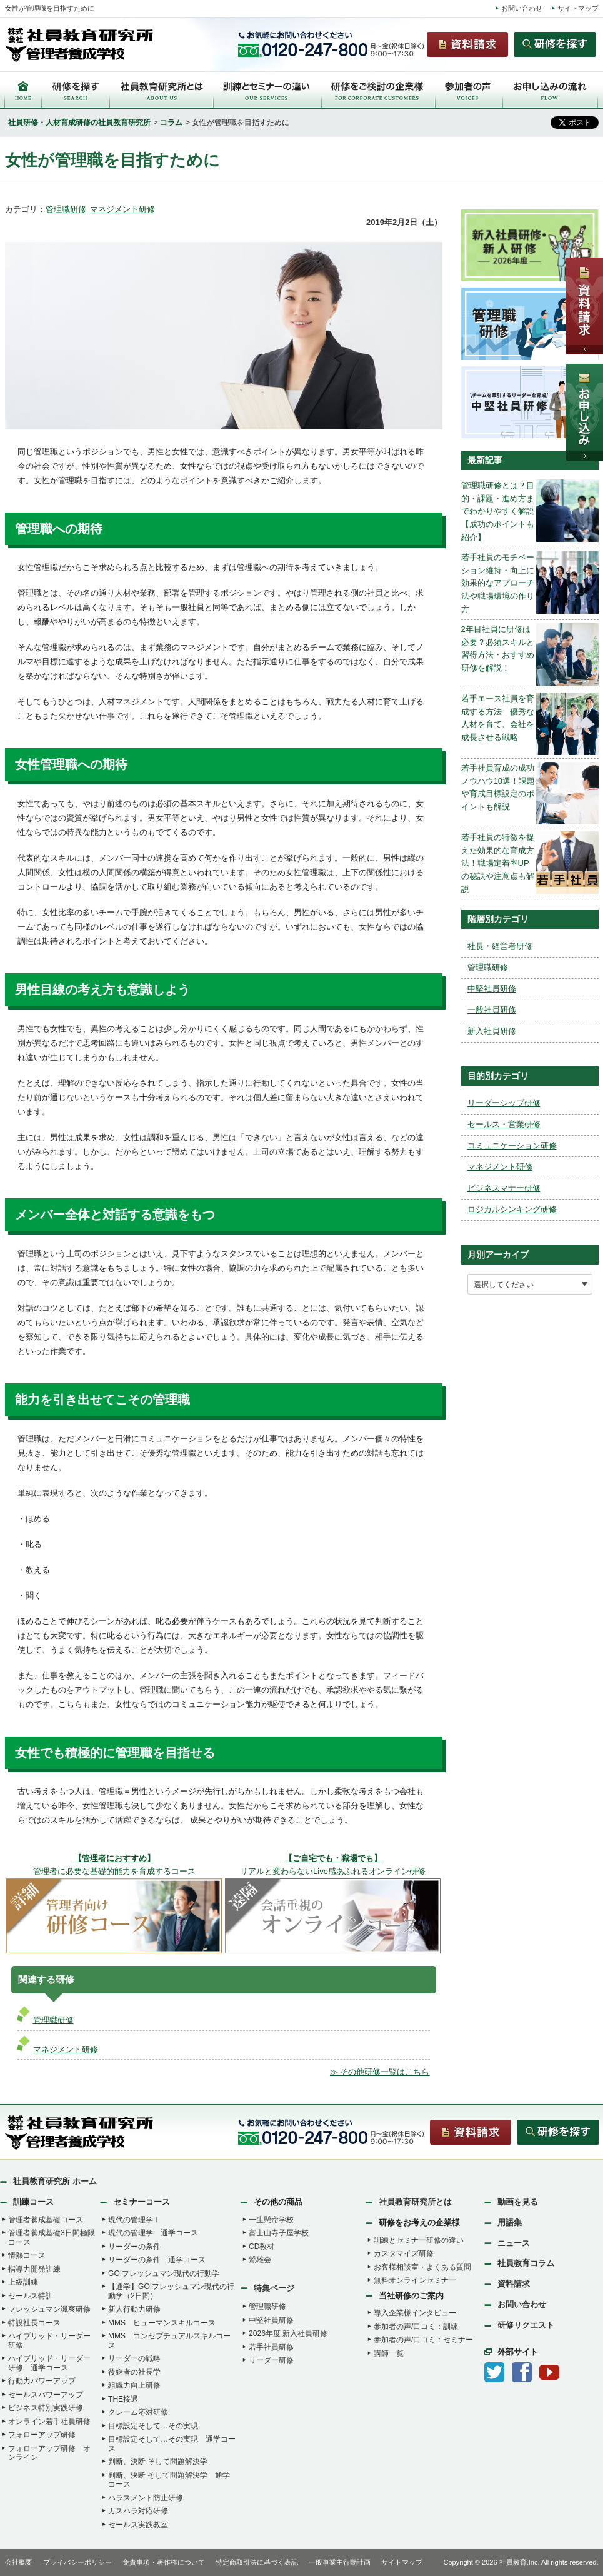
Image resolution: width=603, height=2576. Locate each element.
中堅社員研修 (491, 988)
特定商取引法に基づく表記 (257, 2562)
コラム (171, 122)
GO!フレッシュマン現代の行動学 (163, 2273)
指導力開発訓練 (34, 2269)
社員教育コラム (525, 2263)
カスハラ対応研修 (138, 2511)
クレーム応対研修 (138, 2412)
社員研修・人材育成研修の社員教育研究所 (79, 122)
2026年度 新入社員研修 (288, 2333)
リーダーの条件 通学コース (157, 2259)
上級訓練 (23, 2282)
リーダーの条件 (134, 2246)
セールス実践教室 (138, 2524)
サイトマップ (578, 8)
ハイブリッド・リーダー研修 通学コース (49, 2363)
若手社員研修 (271, 2347)
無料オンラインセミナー (415, 2280)
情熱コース (27, 2255)
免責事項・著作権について (163, 2562)
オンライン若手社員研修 (49, 2421)
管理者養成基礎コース (45, 2219)
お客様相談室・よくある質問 (422, 2267)
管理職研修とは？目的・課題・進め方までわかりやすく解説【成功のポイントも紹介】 (497, 511)
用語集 (509, 2222)
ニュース (513, 2243)
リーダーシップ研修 (504, 1103)
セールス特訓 (30, 2296)
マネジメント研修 (122, 209)
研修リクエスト (525, 2325)
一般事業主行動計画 (340, 2562)
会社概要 (18, 2562)
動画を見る (517, 2202)
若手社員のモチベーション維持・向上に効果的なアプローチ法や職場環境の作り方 (497, 583)
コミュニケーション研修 (512, 1145)
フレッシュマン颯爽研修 (49, 2309)
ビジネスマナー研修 (504, 1188)
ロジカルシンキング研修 (512, 1209)
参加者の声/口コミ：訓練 (416, 2326)
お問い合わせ (521, 8)
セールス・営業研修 (504, 1124)
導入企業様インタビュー (415, 2312)
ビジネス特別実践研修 (45, 2407)
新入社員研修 (491, 1031)
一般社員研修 (491, 1010)
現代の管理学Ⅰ (134, 2219)
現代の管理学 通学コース (153, 2232)
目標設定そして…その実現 (153, 2426)
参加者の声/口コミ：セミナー (423, 2339)
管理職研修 (66, 209)
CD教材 (261, 2246)
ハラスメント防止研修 (145, 2497)
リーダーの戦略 (134, 2358)
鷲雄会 (260, 2259)
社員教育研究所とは (415, 2202)
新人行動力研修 (134, 2309)
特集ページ (274, 2288)
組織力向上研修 (134, 2385)
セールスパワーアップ (45, 2394)
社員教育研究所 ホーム (55, 2181)
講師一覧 (389, 2353)
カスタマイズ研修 (404, 2253)
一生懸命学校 (271, 2219)
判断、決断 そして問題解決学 (157, 2461)
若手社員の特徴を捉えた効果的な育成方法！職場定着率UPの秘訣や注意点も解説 (497, 863)
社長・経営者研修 (499, 946)
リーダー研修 (271, 2360)
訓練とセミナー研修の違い (419, 2240)
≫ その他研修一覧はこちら (380, 2072)
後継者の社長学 (134, 2372)
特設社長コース (34, 2322)
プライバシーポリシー (77, 2562)
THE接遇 (123, 2399)
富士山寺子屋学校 (279, 2232)
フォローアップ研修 (42, 2434)
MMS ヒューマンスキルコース (162, 2322)
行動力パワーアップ (42, 2381)
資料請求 (513, 2283)
